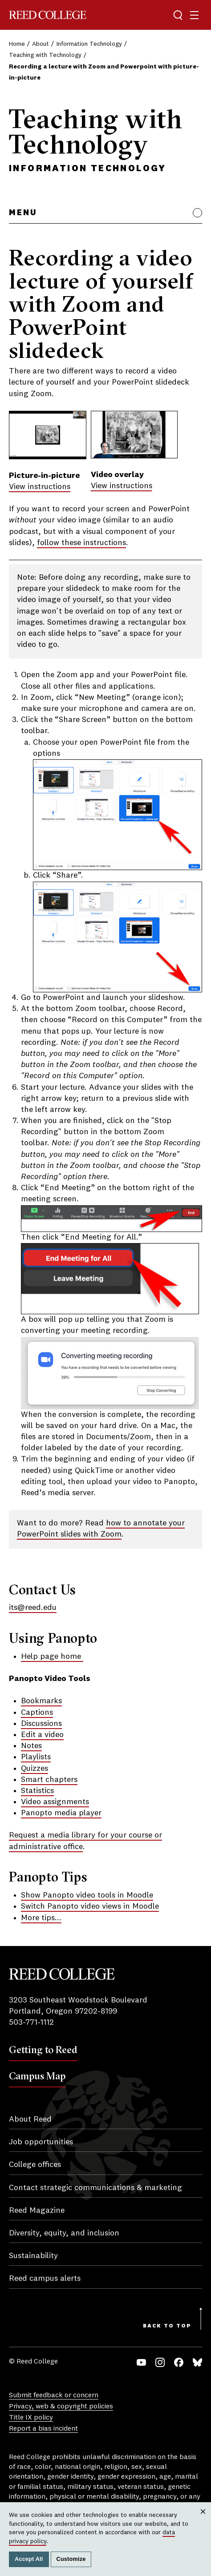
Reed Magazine (37, 2211)
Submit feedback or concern (53, 2395)
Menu (23, 213)
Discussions (41, 1724)
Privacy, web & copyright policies (61, 2406)
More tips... (41, 1918)
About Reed (30, 2119)
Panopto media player (61, 1813)
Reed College (47, 15)
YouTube (141, 2362)
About (40, 44)
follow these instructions (81, 543)
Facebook (178, 2362)
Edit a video (42, 1735)
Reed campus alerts (45, 2279)
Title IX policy (31, 2417)
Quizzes (34, 1769)
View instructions (39, 487)
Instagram (160, 2362)
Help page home (52, 1657)
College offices (35, 2165)
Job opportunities (41, 2142)
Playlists (36, 1757)
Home (17, 44)
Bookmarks (41, 1701)
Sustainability (33, 2256)
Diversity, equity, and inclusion (64, 2233)
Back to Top (167, 2326)
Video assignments (55, 1802)
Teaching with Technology (45, 55)
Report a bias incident (43, 2428)
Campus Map (37, 2076)
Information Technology (89, 44)
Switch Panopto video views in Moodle (90, 1906)
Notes (31, 1746)
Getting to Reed (43, 2049)
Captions (37, 1713)
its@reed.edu (33, 1608)
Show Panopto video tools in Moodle (87, 1895)
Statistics (37, 1791)
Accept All (29, 2559)
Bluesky (197, 2362)
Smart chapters (49, 1780)
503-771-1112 (31, 2022)
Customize (71, 2559)
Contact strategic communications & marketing (95, 2188)
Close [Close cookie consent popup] (203, 2519)
